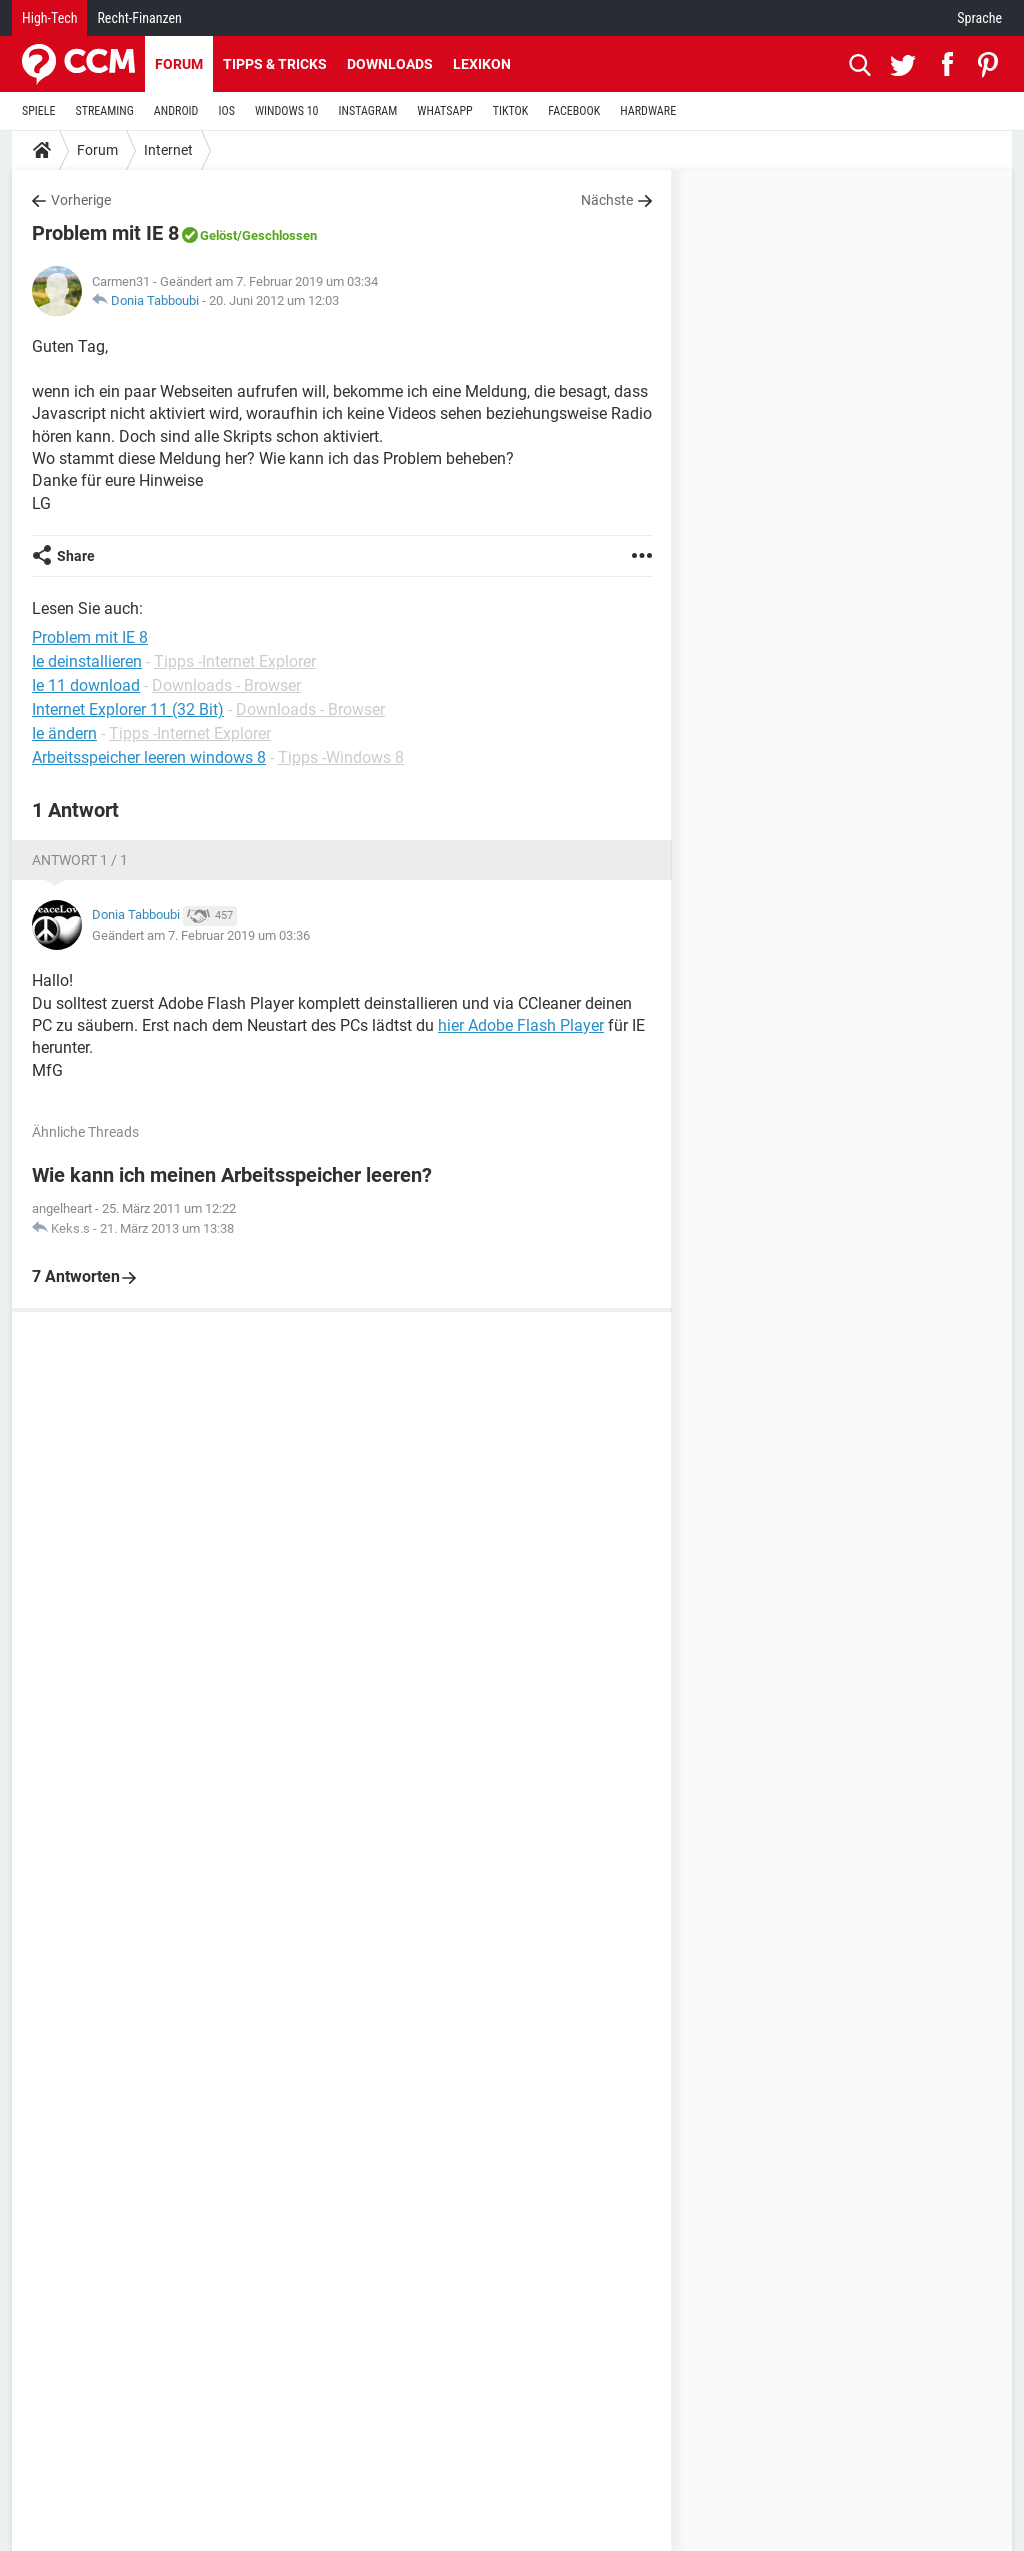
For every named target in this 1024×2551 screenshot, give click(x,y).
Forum (179, 64)
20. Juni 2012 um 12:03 (274, 300)
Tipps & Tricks (275, 64)
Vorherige (81, 200)
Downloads (390, 64)
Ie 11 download (86, 685)
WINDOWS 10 (287, 111)
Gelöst (218, 235)
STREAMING (105, 111)
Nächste (607, 200)
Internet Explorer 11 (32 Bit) (128, 709)
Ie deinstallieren (87, 661)
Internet (168, 150)
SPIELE (39, 111)
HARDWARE (648, 111)
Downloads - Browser (226, 685)
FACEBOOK (574, 111)
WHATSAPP (444, 111)
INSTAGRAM (368, 111)
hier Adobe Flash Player (521, 1025)
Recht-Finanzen (139, 18)
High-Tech (49, 18)
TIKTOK (511, 111)
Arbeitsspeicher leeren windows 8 (149, 757)
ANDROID (176, 111)
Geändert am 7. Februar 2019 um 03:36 (201, 935)
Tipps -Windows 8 (341, 757)
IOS (226, 111)
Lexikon (482, 64)
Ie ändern (64, 733)
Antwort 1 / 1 (80, 860)
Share (76, 556)
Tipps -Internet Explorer (235, 661)
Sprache (979, 18)
